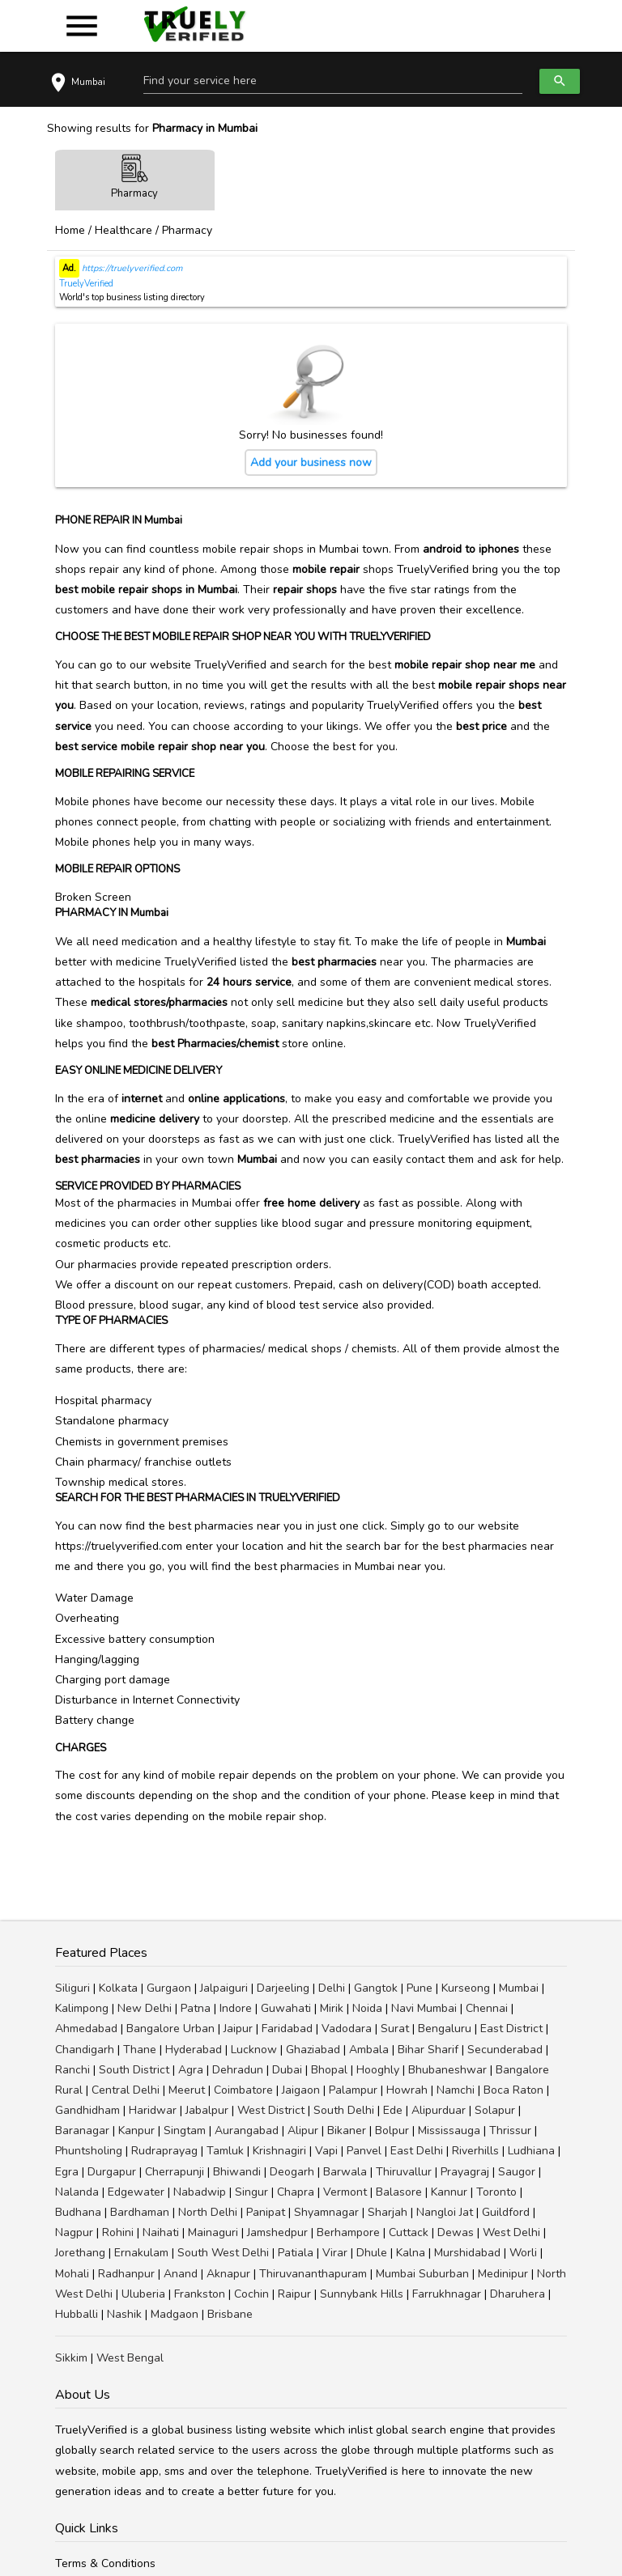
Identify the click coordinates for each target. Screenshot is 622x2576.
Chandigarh (84, 2049)
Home (70, 230)
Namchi (456, 2090)
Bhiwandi (237, 2171)
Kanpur (136, 2130)
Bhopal (329, 2069)
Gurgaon (169, 1988)
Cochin (251, 2294)
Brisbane (230, 2314)
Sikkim (71, 2358)
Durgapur (111, 2171)
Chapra (295, 2192)
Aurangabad (247, 2130)
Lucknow (254, 2049)
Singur (251, 2192)
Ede (393, 2110)
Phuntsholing (88, 2150)
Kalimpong (82, 2008)
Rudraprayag (164, 2150)
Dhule (371, 2252)
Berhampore (348, 2232)
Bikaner (346, 2130)
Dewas (455, 2232)
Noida (367, 2008)
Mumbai (519, 1988)
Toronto (496, 2192)
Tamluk (225, 2150)
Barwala (345, 2171)
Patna (196, 2008)
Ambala (369, 2049)
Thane (139, 2049)
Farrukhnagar (446, 2294)
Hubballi (76, 2314)
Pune (419, 1988)
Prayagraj (465, 2171)
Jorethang (80, 2252)
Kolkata (118, 1988)
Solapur (495, 2110)
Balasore (399, 2192)
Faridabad (287, 2028)
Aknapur (228, 2273)
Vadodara (347, 2028)
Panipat (265, 2212)
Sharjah (387, 2212)
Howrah (407, 2090)
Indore (235, 2008)
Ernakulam (141, 2252)
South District (134, 2069)
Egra (67, 2171)
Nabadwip (199, 2192)
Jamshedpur (277, 2232)
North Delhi (207, 2212)
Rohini (118, 2232)
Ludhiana (531, 2150)
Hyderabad (193, 2049)
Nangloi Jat (444, 2212)
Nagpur (74, 2232)
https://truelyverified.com (130, 268)
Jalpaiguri (224, 1988)
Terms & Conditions (105, 2563)
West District (271, 2110)
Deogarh (292, 2171)
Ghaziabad (313, 2049)
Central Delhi (126, 2090)
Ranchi (72, 2069)
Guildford (506, 2212)
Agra (190, 2069)
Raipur (294, 2294)
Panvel (364, 2150)
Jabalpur (206, 2110)
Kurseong (465, 1988)
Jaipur (238, 2028)
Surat (395, 2028)
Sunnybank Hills (361, 2294)
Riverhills (475, 2150)
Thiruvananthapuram (313, 2273)
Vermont (345, 2192)
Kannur (449, 2192)
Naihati (161, 2232)
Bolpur (392, 2130)
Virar (334, 2252)
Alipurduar (438, 2110)
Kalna (410, 2252)
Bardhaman (139, 2212)
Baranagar (82, 2130)
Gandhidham (87, 2110)
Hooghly (377, 2069)
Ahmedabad (86, 2028)
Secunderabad (505, 2049)
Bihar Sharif (428, 2049)
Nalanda (77, 2192)
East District (511, 2028)
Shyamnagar (326, 2212)
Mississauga (449, 2130)
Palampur (353, 2090)
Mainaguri (213, 2232)
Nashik (124, 2314)
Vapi (326, 2150)
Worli (523, 2252)
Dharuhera (517, 2294)
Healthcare (123, 230)
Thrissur (510, 2130)
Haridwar (153, 2110)
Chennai (487, 2008)
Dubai (287, 2069)
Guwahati (286, 2008)
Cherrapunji (174, 2171)
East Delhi (416, 2150)
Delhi (331, 1988)
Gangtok (376, 1988)
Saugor (516, 2171)
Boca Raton (513, 2090)
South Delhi (343, 2110)
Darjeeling (283, 1988)
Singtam (185, 2130)
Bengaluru (444, 2028)
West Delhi (511, 2232)
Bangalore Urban (170, 2028)
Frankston (199, 2294)
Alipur (303, 2130)
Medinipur (503, 2273)
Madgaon (174, 2314)
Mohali (72, 2273)
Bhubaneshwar (447, 2069)
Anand (181, 2273)
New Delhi (144, 2008)
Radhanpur (126, 2273)
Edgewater (136, 2192)
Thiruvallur (404, 2171)
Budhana (78, 2212)
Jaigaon (301, 2090)
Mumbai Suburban (422, 2273)
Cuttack (408, 2232)
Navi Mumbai (424, 2008)
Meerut (186, 2090)
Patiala (295, 2252)
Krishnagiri (279, 2150)
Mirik (331, 2008)
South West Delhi (223, 2252)
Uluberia (143, 2294)
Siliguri (72, 1988)
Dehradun (237, 2069)
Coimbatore (243, 2090)
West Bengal (130, 2358)
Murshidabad (467, 2252)
